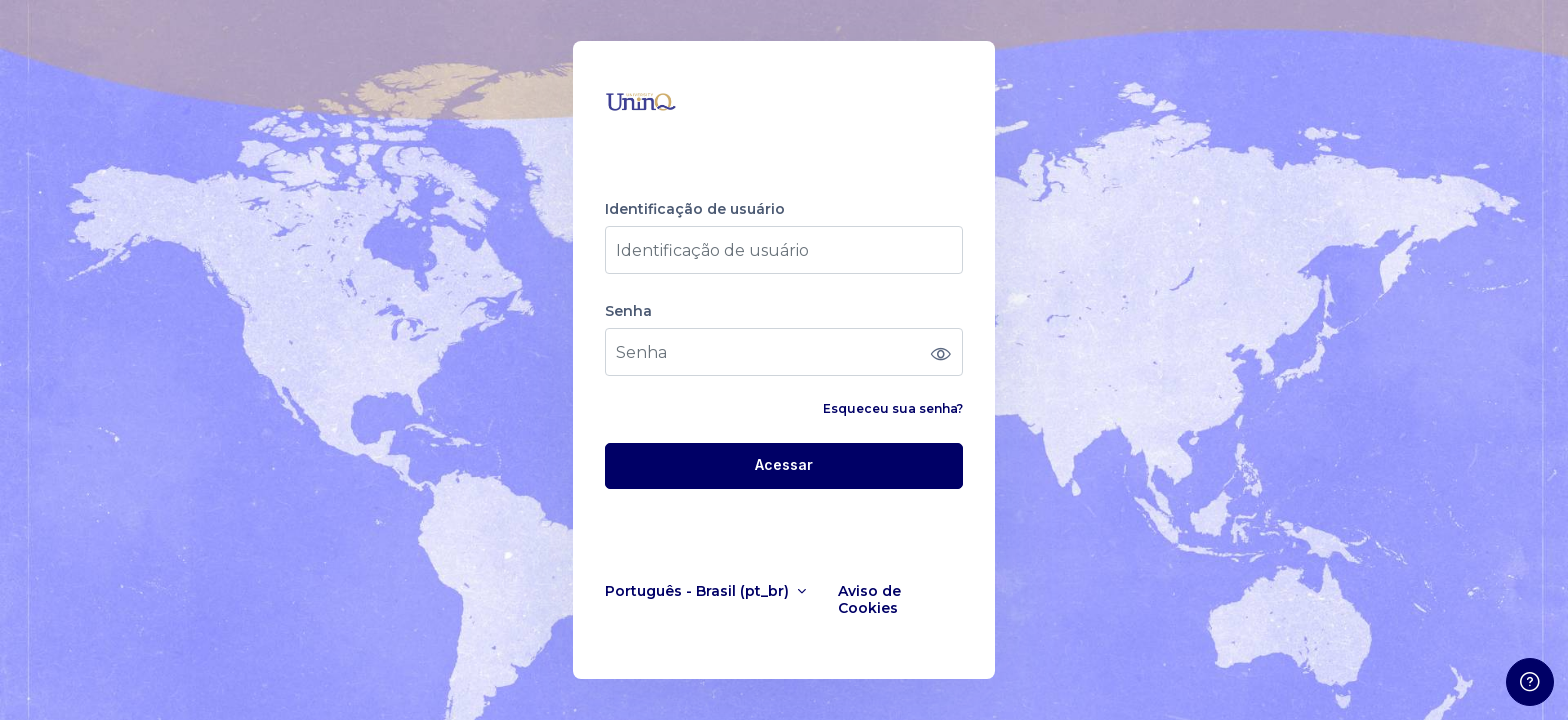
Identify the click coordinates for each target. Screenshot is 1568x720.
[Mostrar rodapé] (1530, 682)
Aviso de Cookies (869, 600)
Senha (628, 311)
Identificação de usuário (695, 209)
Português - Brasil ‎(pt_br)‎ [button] (699, 591)
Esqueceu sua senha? (893, 408)
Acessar (784, 464)
